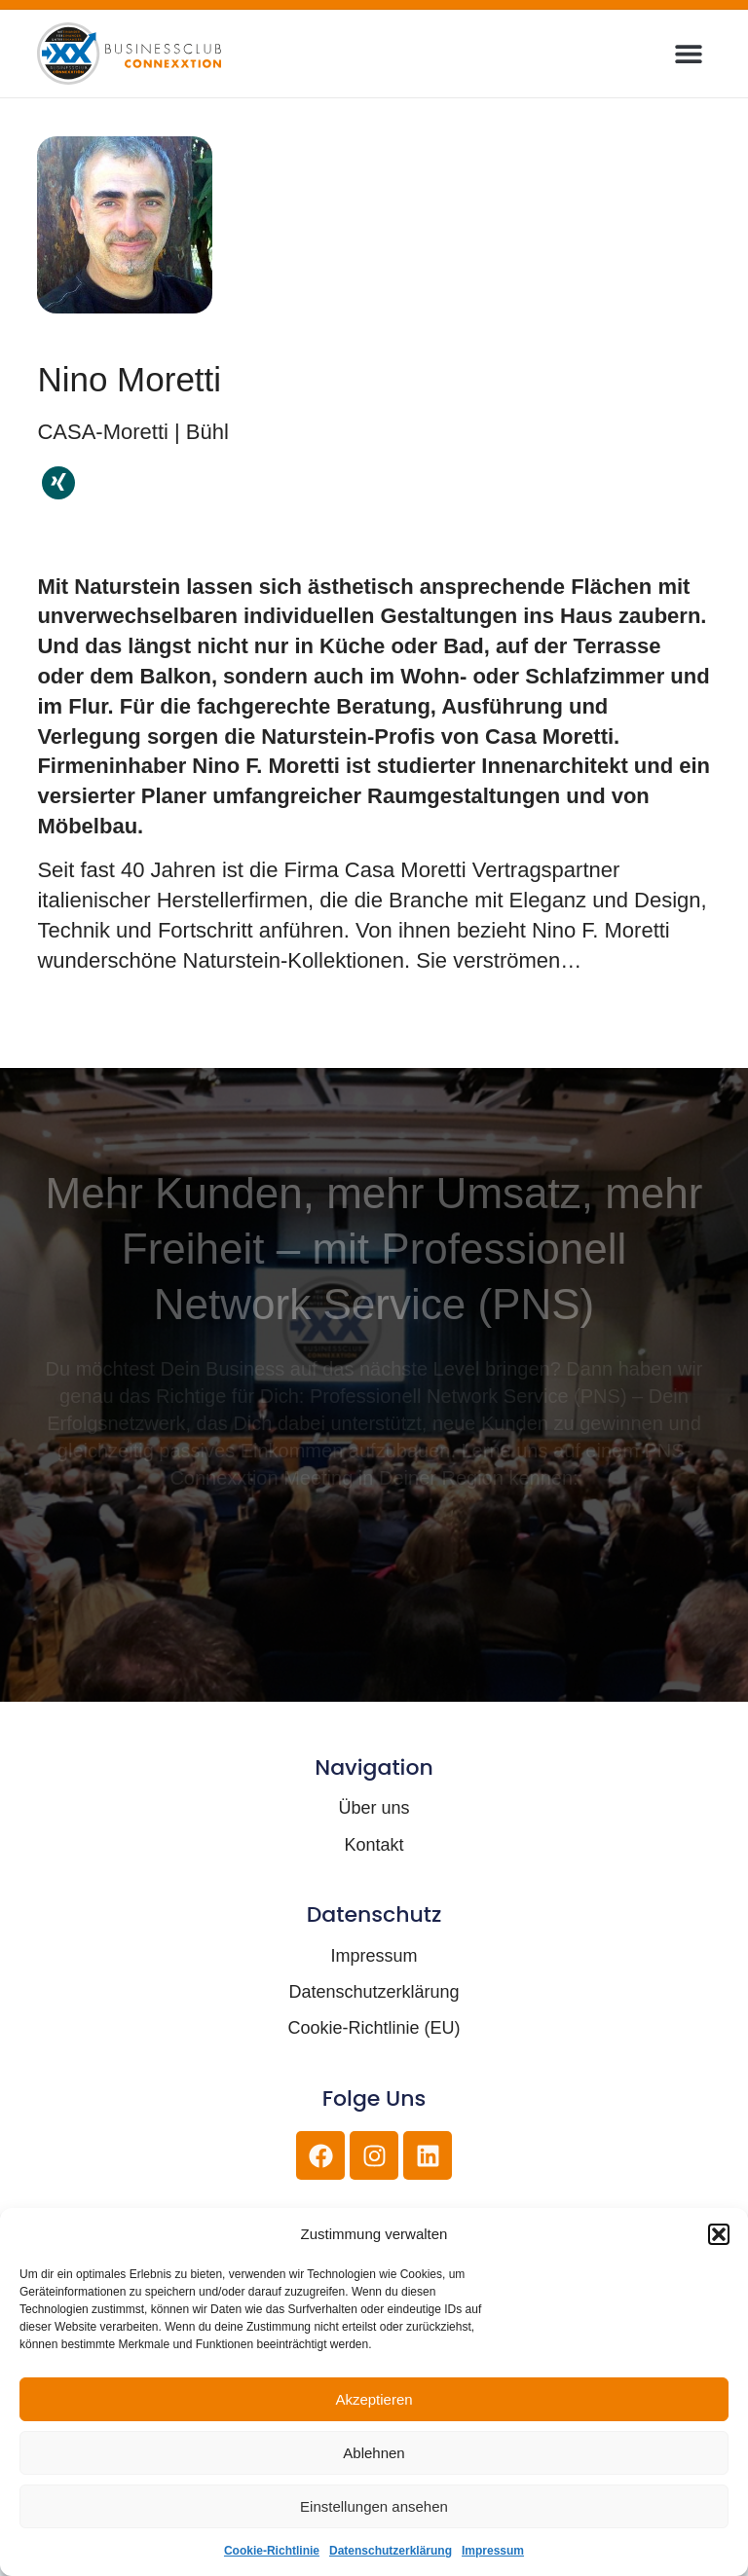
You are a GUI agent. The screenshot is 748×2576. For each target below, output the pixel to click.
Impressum (493, 2551)
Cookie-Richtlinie (271, 2551)
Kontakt (373, 1845)
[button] (719, 2234)
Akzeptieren (373, 2399)
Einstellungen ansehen (374, 2506)
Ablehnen (373, 2453)
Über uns (373, 1808)
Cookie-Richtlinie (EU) (373, 2028)
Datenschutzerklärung (390, 2551)
